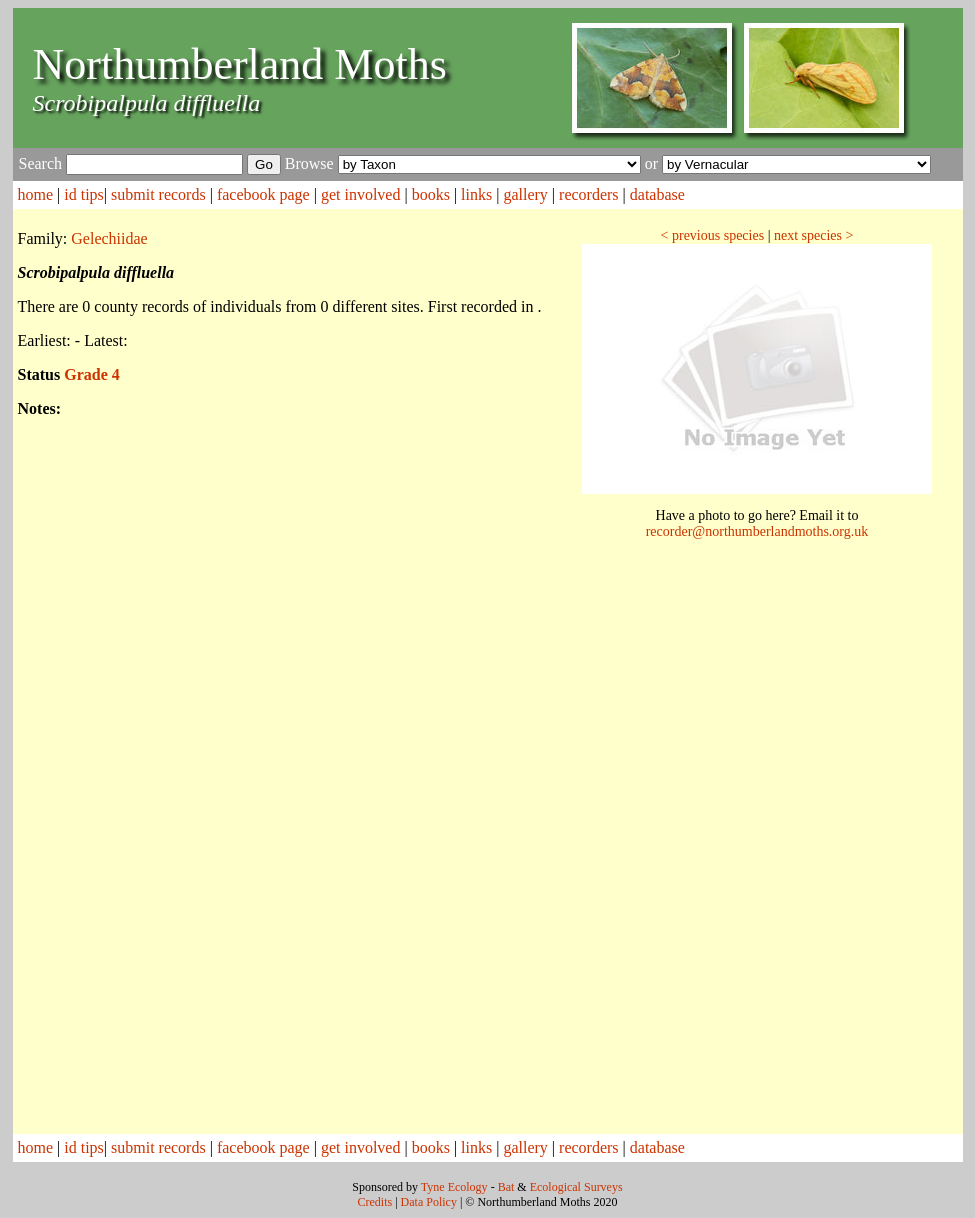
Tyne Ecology (454, 1187)
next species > (813, 235)
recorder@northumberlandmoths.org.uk (757, 531)
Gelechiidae (109, 238)
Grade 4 (92, 374)
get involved (361, 194)
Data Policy (429, 1202)
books (431, 194)
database (657, 194)
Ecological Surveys (576, 1187)
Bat (506, 1187)
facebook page (263, 194)
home (36, 194)
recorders (589, 194)
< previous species (713, 235)
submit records (158, 194)
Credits (375, 1202)
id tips (84, 194)
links (476, 194)
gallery (525, 194)
